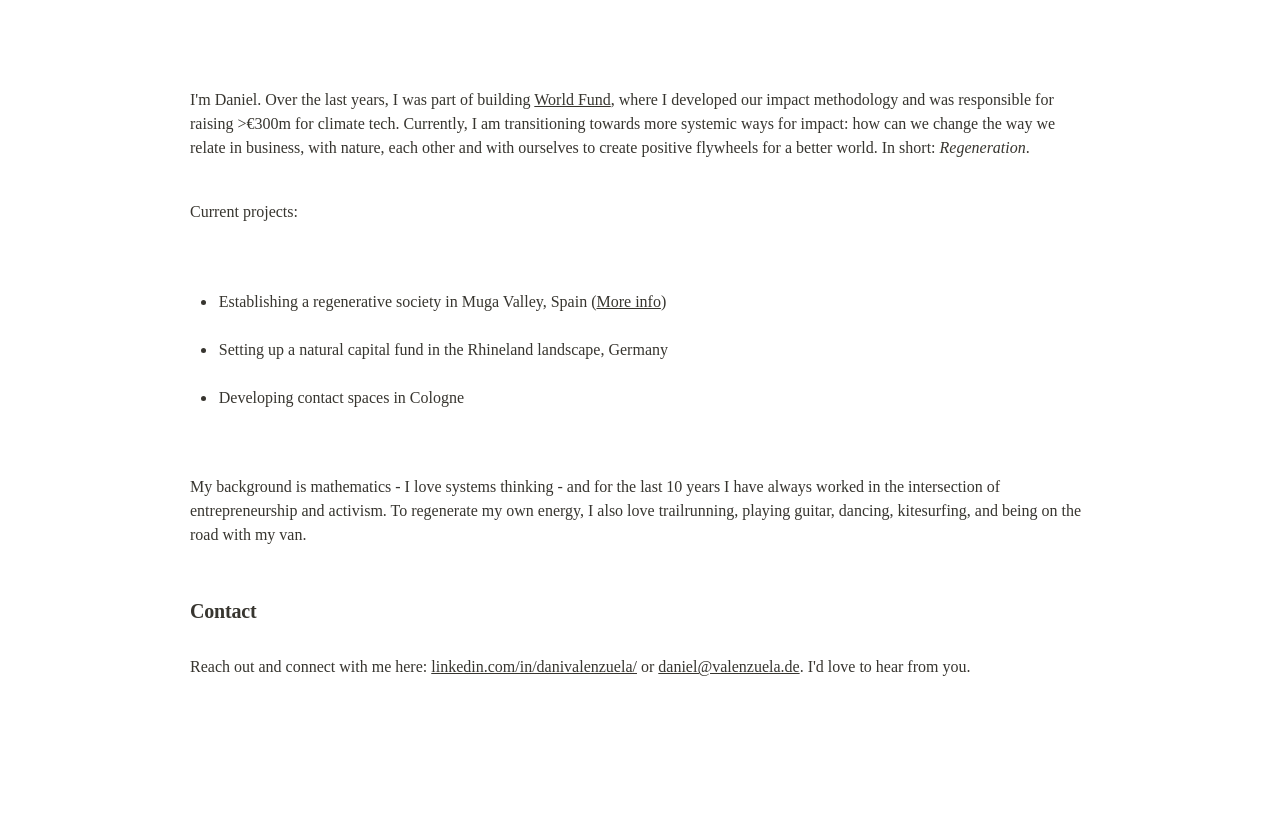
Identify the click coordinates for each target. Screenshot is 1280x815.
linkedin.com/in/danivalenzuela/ (534, 666)
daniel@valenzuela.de (728, 666)
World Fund (572, 99)
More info (628, 301)
